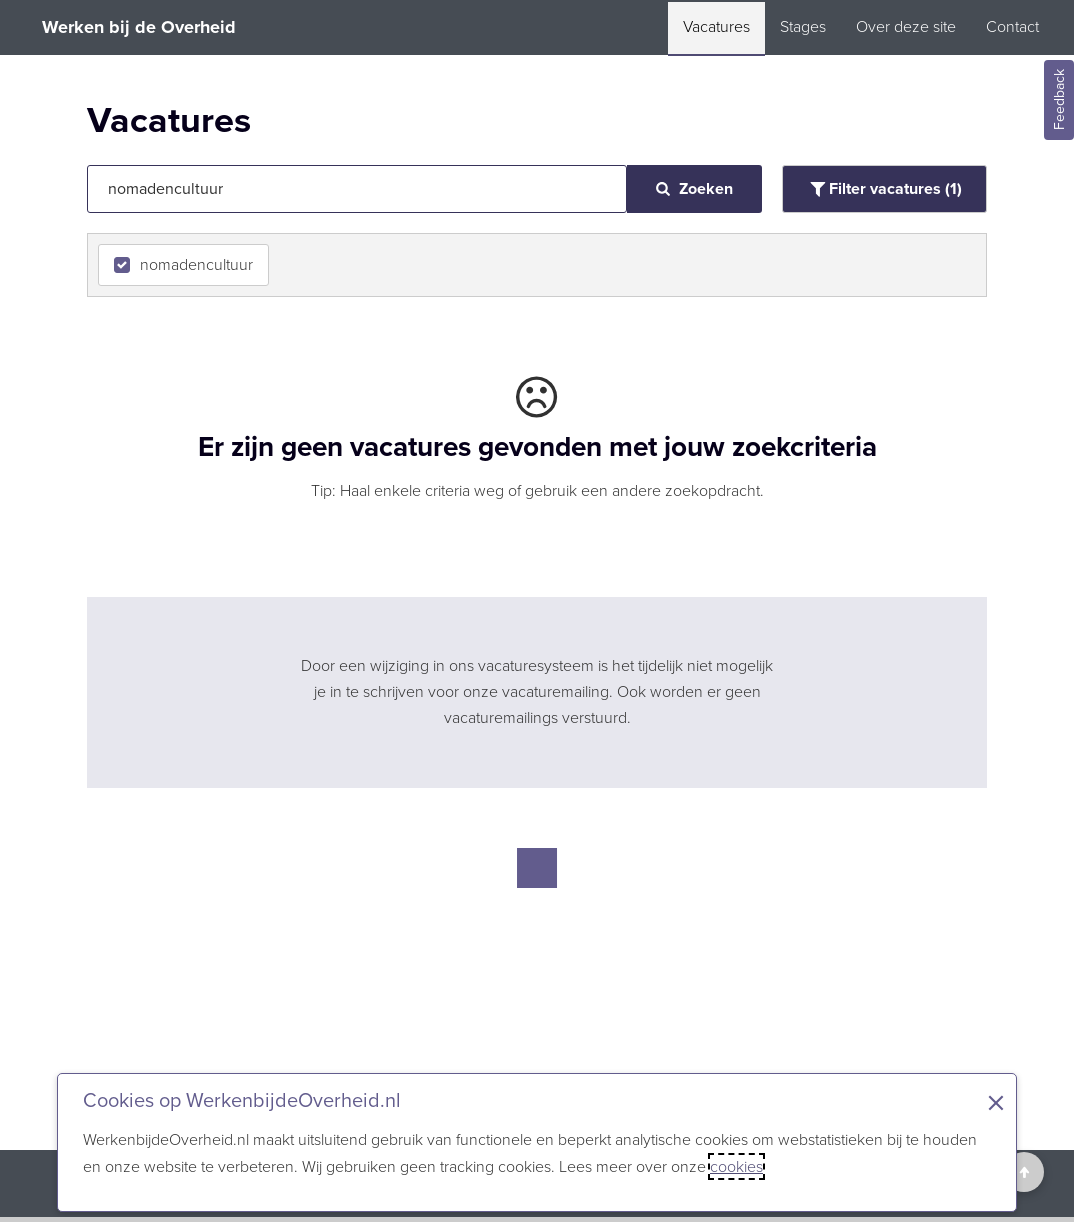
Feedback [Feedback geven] (1059, 100)
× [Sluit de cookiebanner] (996, 1103)
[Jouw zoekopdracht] (357, 189)
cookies (736, 1166)
